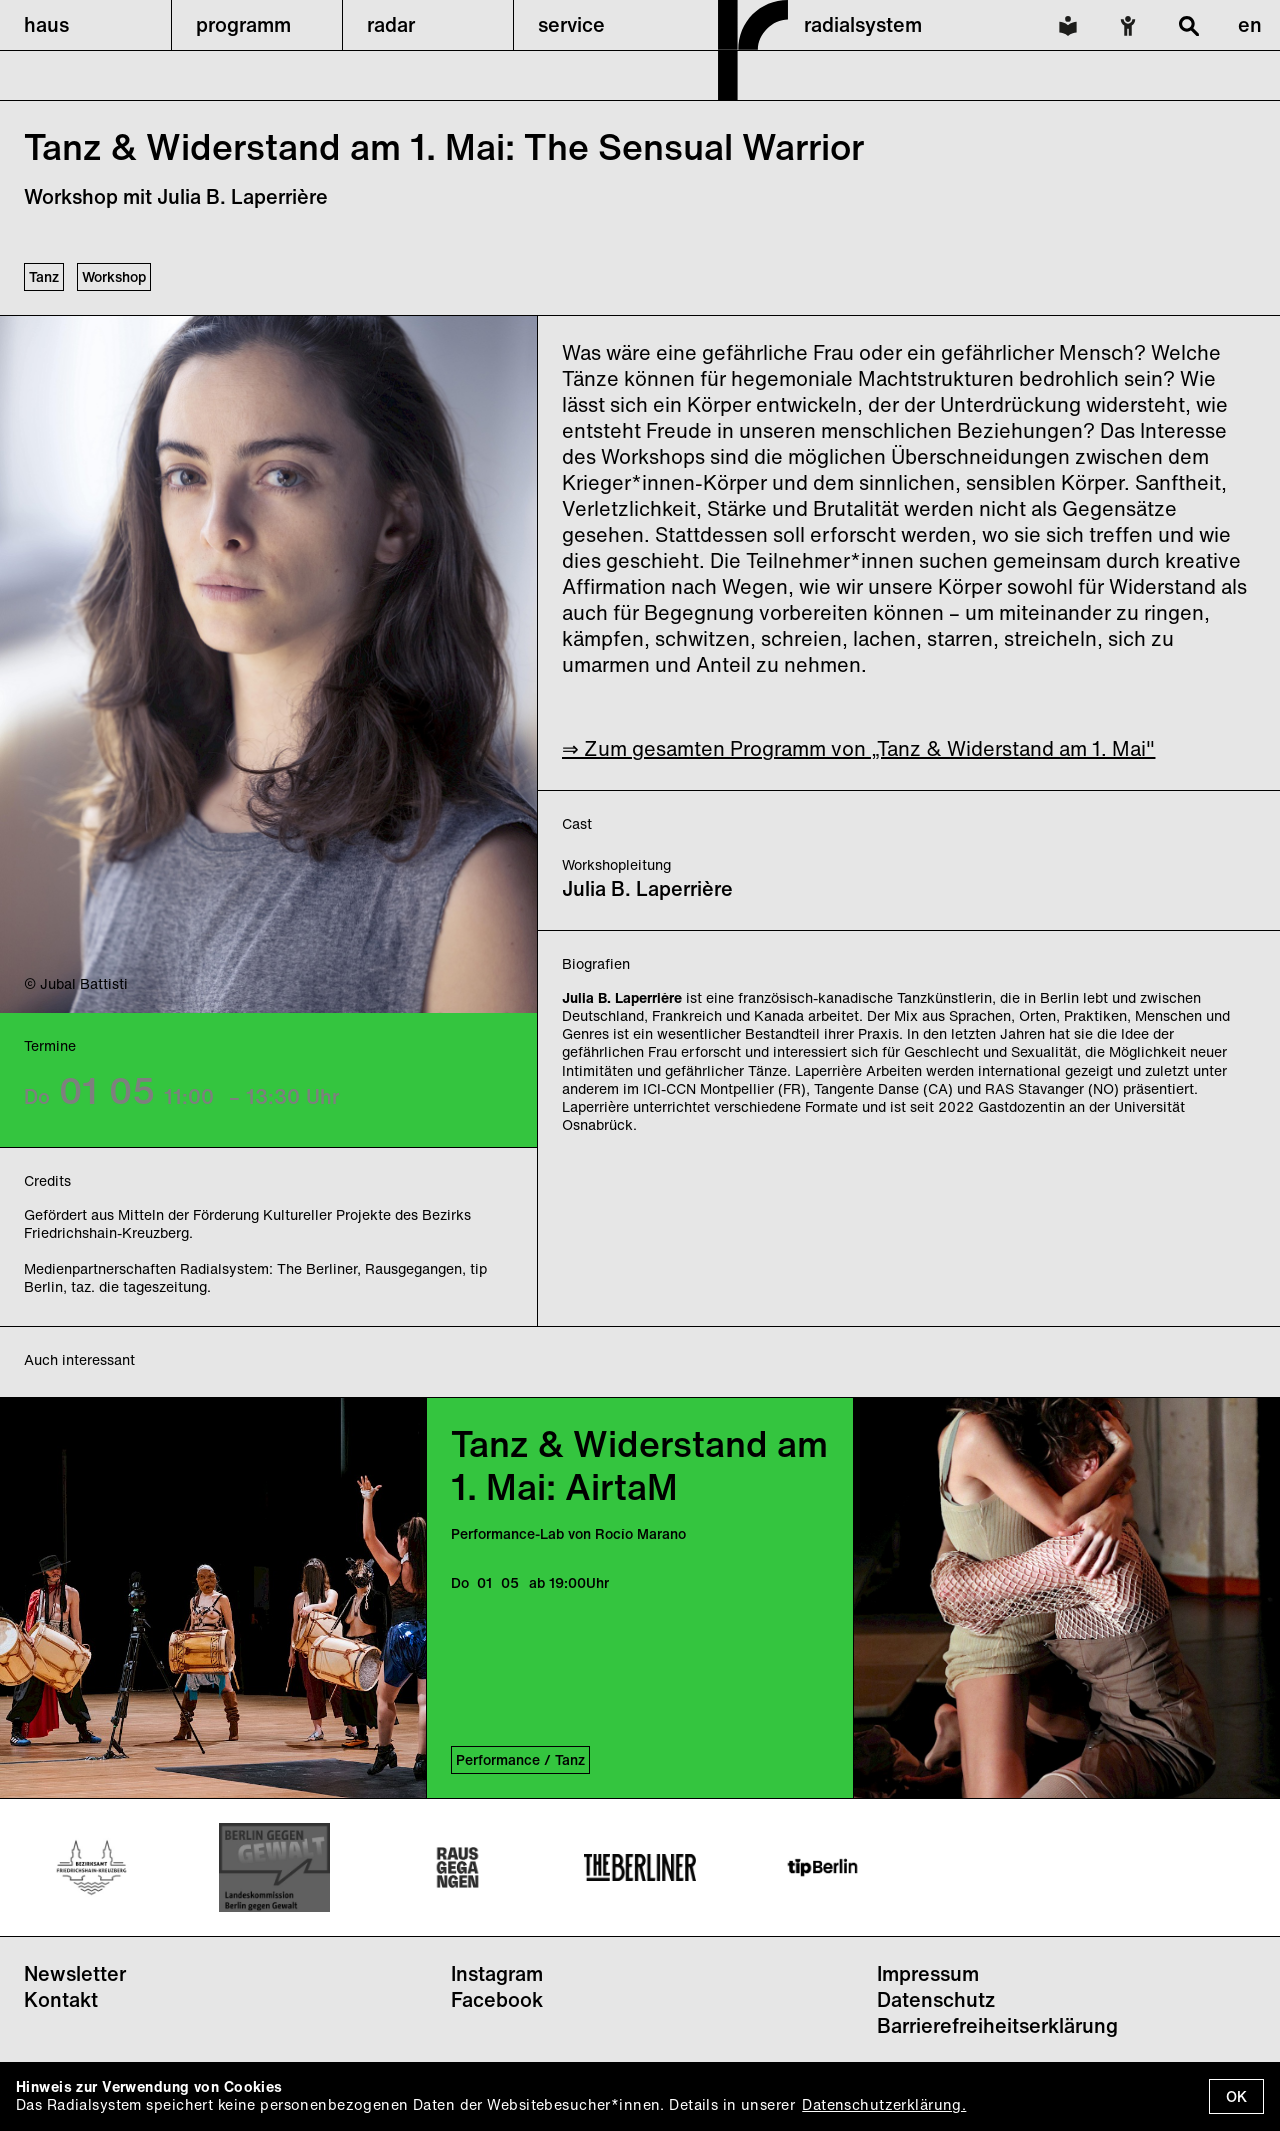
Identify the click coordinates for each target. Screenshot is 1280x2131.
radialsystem (863, 24)
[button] (85, 25)
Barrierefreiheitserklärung (997, 2025)
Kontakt (61, 1999)
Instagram (497, 1973)
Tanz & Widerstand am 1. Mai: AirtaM (639, 1465)
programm (243, 24)
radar (391, 24)
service (571, 24)
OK (1236, 2096)
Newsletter (75, 1973)
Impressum (928, 1973)
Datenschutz (936, 1999)
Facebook (497, 1999)
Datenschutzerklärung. (884, 2104)
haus (46, 24)
